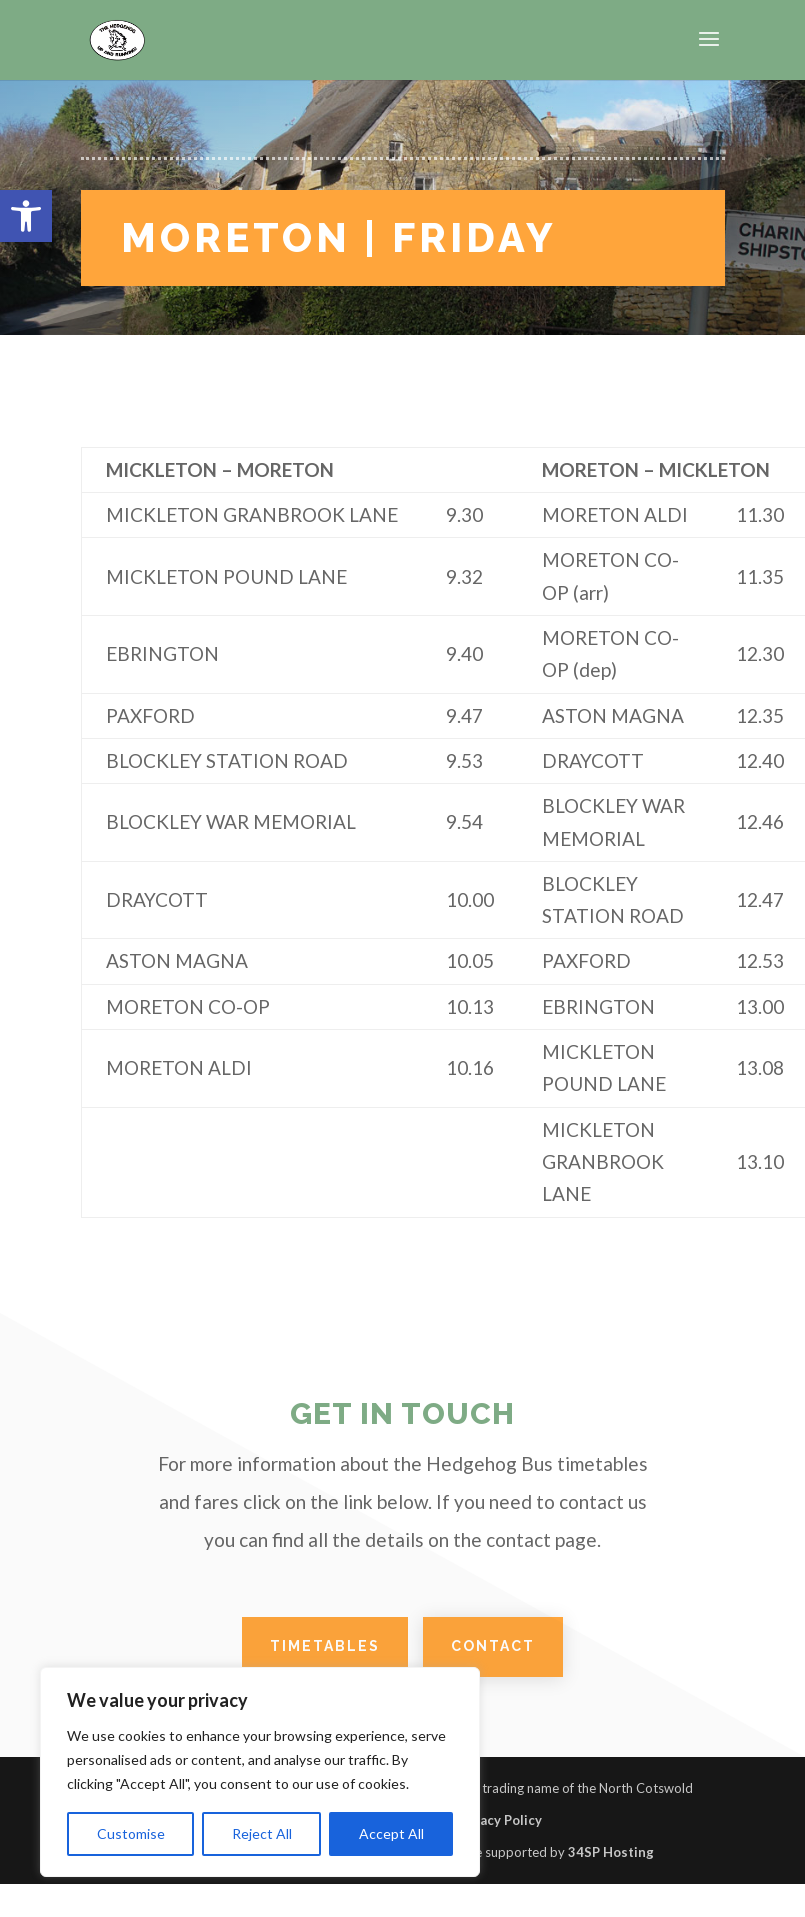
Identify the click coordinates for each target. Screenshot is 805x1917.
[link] (26, 216)
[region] (260, 1772)
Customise (131, 1833)
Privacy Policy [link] (498, 1820)
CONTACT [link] (493, 1646)
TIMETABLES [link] (325, 1646)
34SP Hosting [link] (611, 1852)
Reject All (262, 1833)
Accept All (391, 1833)
